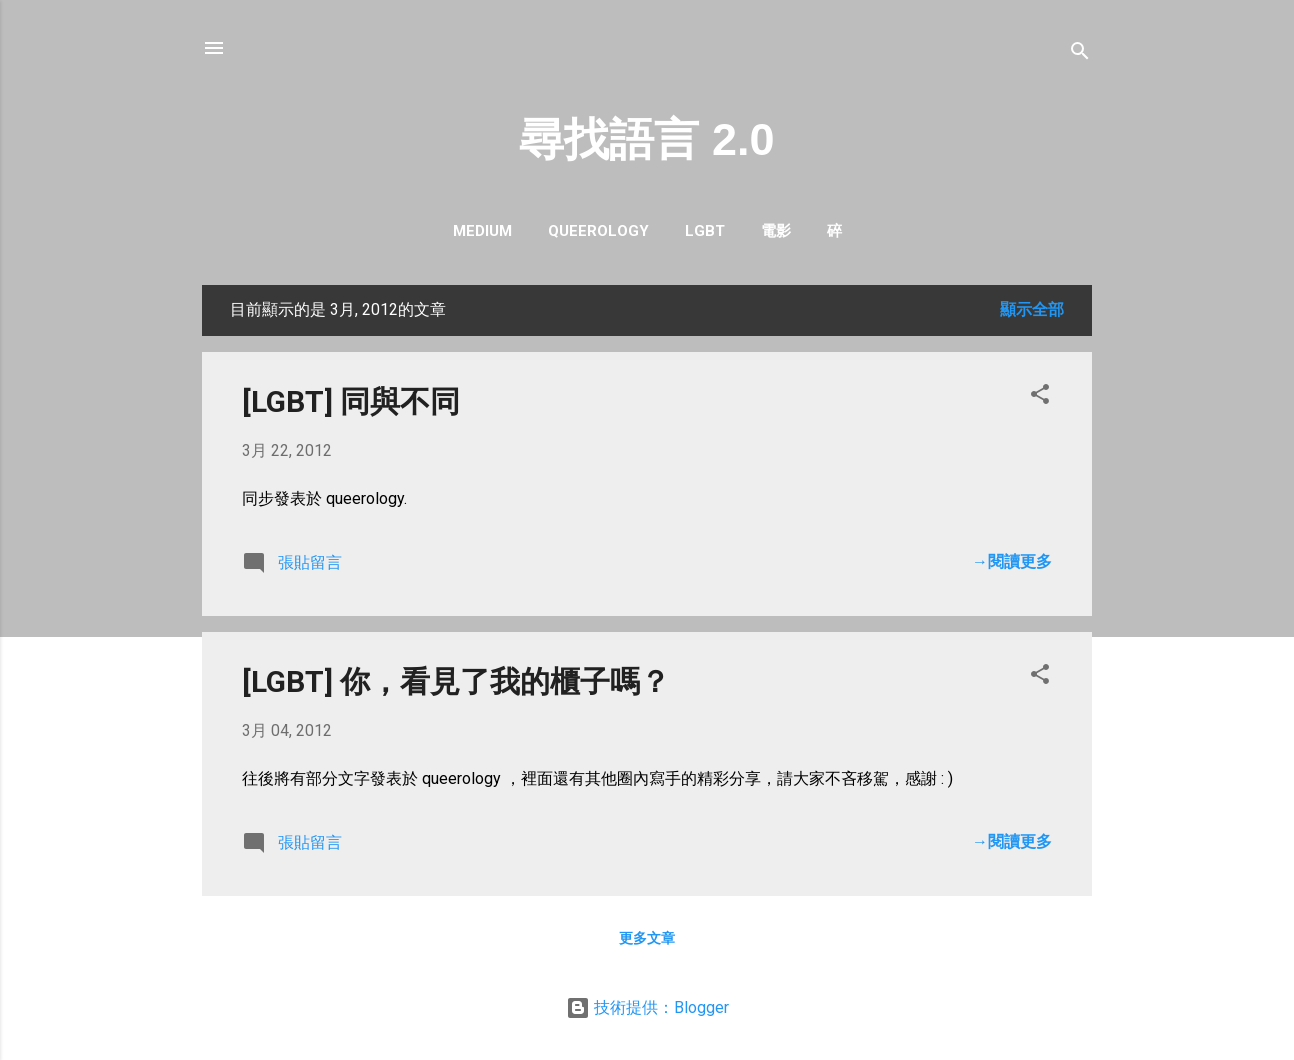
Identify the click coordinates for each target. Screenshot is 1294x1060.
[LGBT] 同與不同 (351, 401)
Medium (482, 231)
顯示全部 (1032, 309)
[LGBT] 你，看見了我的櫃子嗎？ (456, 681)
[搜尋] (1080, 54)
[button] (1040, 397)
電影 (776, 231)
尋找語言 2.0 (646, 139)
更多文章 (647, 938)
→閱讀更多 (1012, 561)
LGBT (705, 231)
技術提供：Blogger (647, 1007)
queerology (598, 231)
